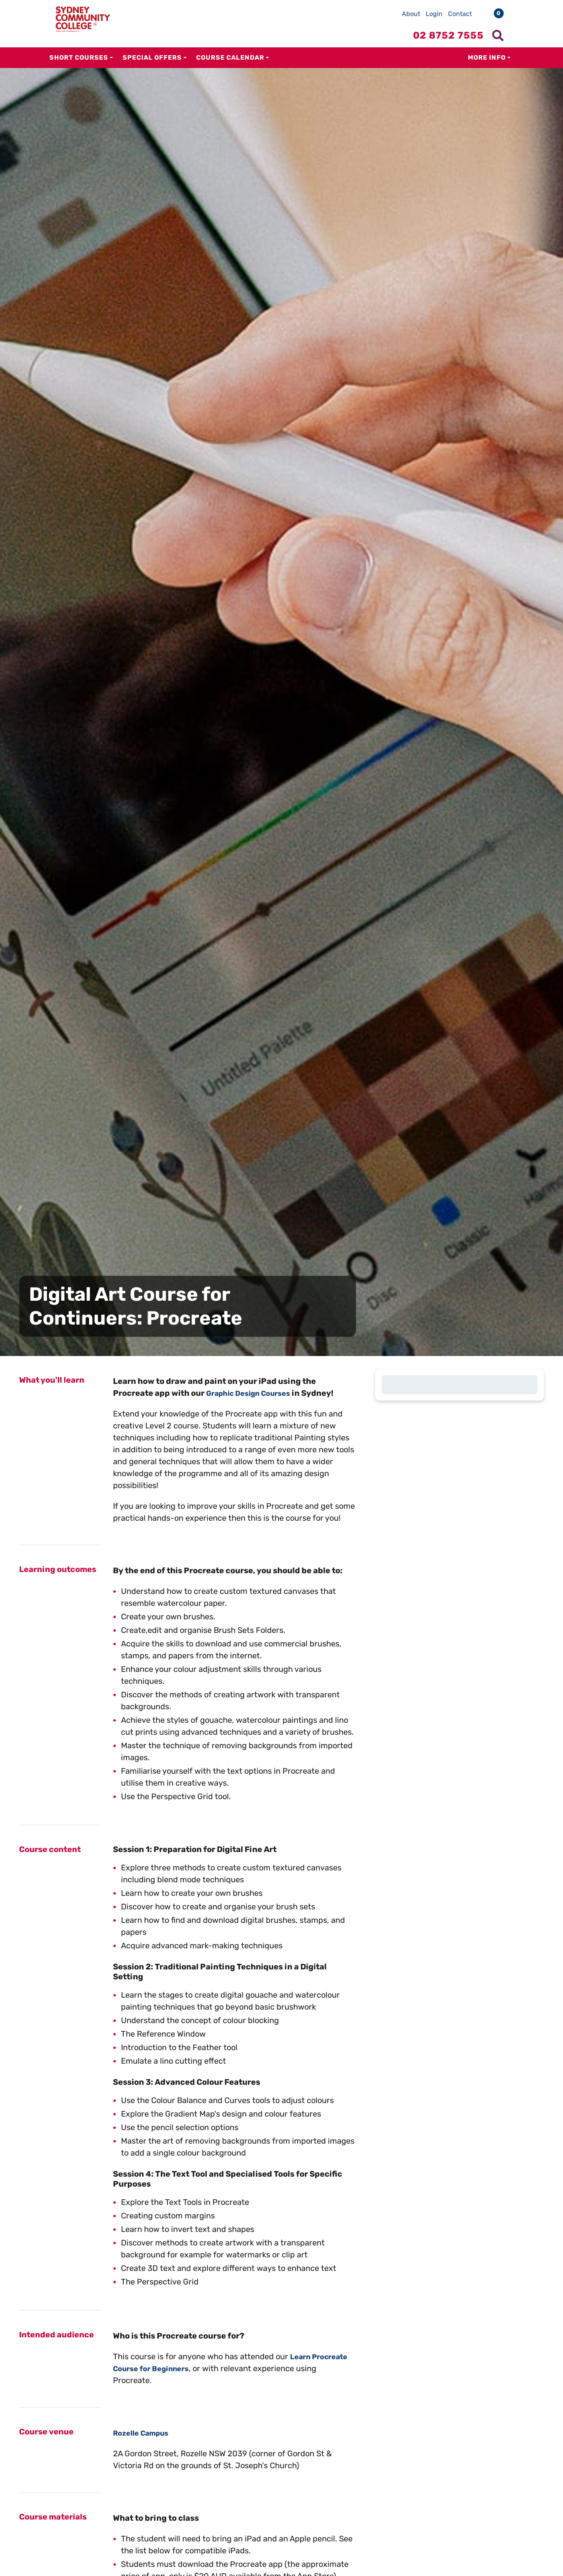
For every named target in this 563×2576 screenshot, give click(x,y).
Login (434, 14)
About (411, 14)
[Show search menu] (498, 35)
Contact (460, 14)
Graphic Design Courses (253, 1393)
